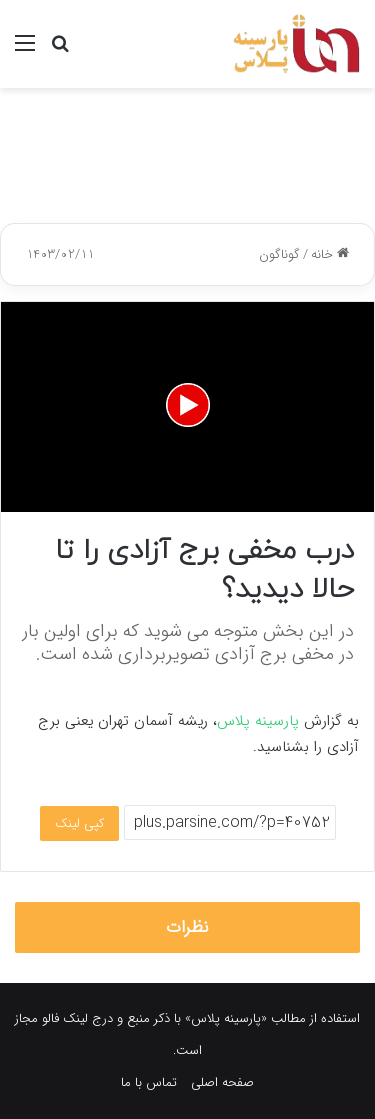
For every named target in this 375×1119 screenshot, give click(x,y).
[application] (187, 407)
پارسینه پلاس (258, 721)
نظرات (187, 927)
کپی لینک (79, 823)
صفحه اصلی (222, 1082)
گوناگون (279, 254)
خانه (330, 254)
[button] (188, 405)
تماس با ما (149, 1082)
